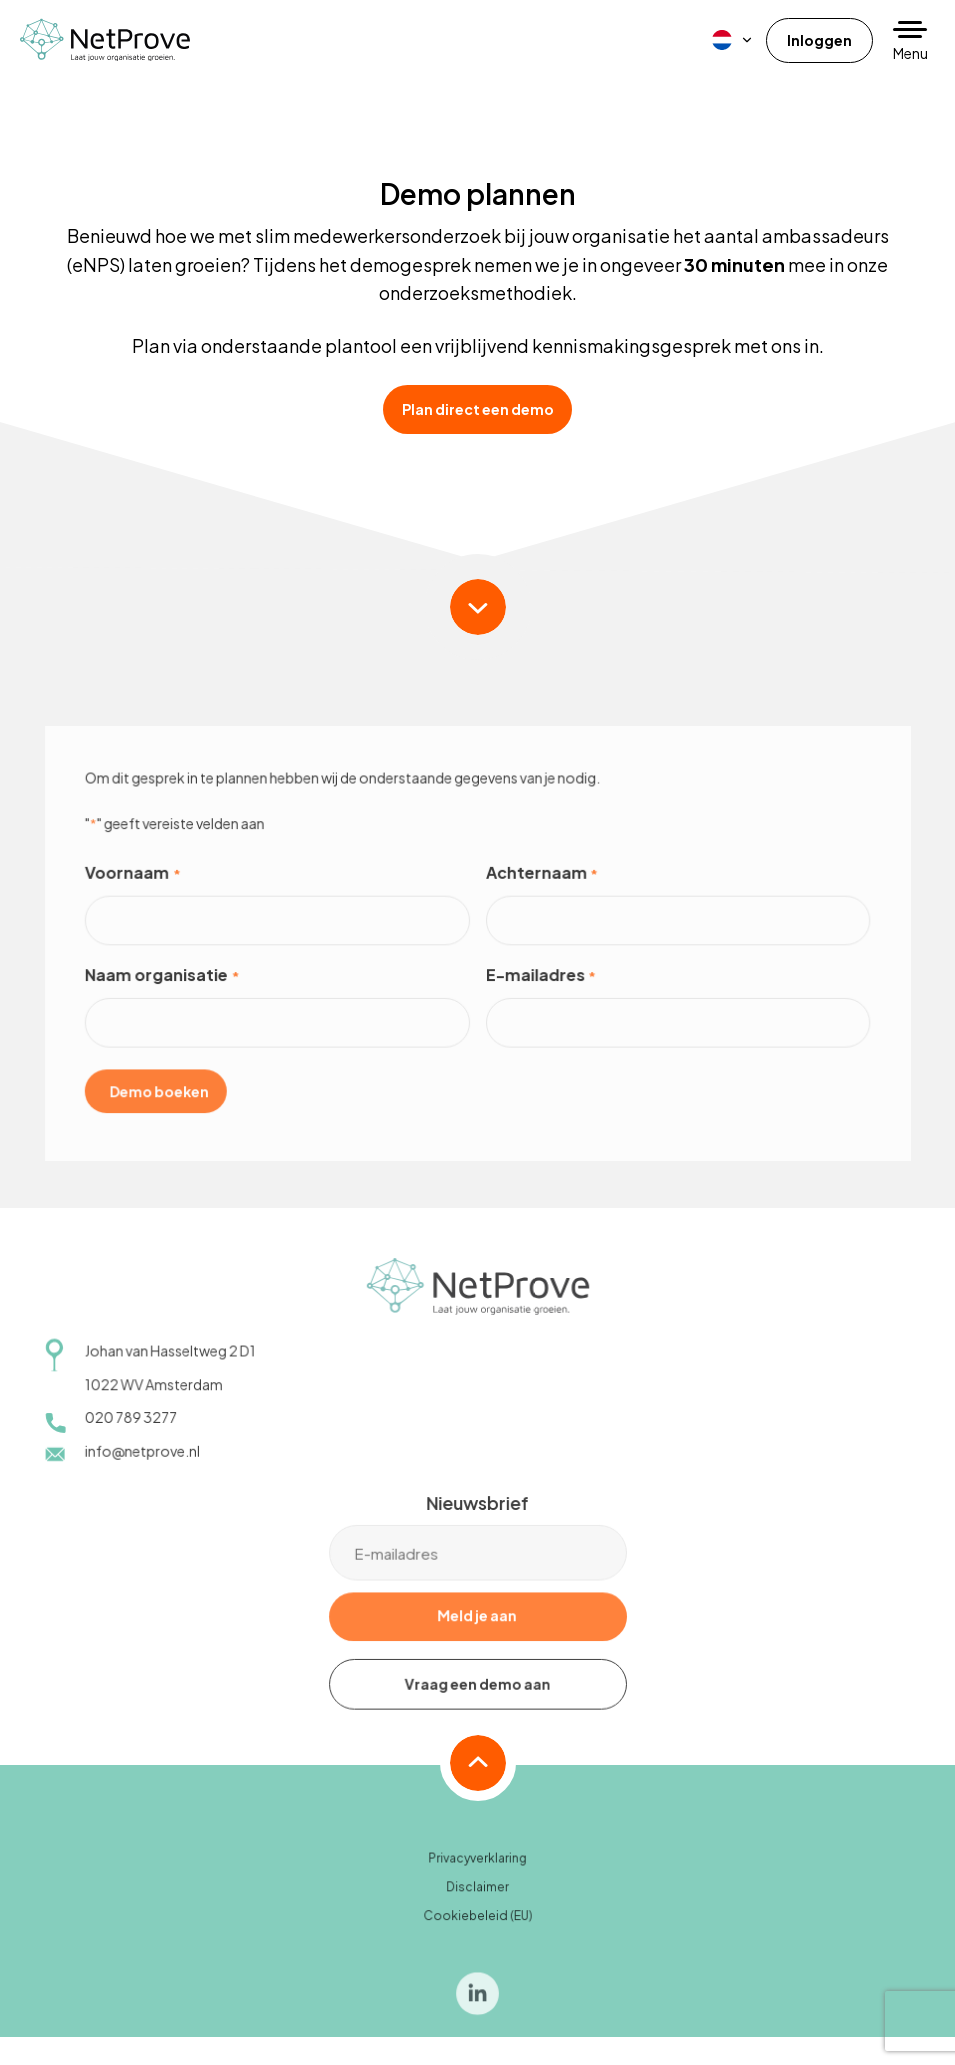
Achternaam (540, 886)
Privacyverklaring (477, 1870)
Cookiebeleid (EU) (477, 1926)
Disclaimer (477, 1898)
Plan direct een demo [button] (478, 409)
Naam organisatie (164, 987)
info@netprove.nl (145, 1462)
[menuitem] (733, 40)
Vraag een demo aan (477, 1695)
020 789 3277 (134, 1429)
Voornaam (135, 886)
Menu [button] (910, 53)
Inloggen (819, 40)
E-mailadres (540, 987)
